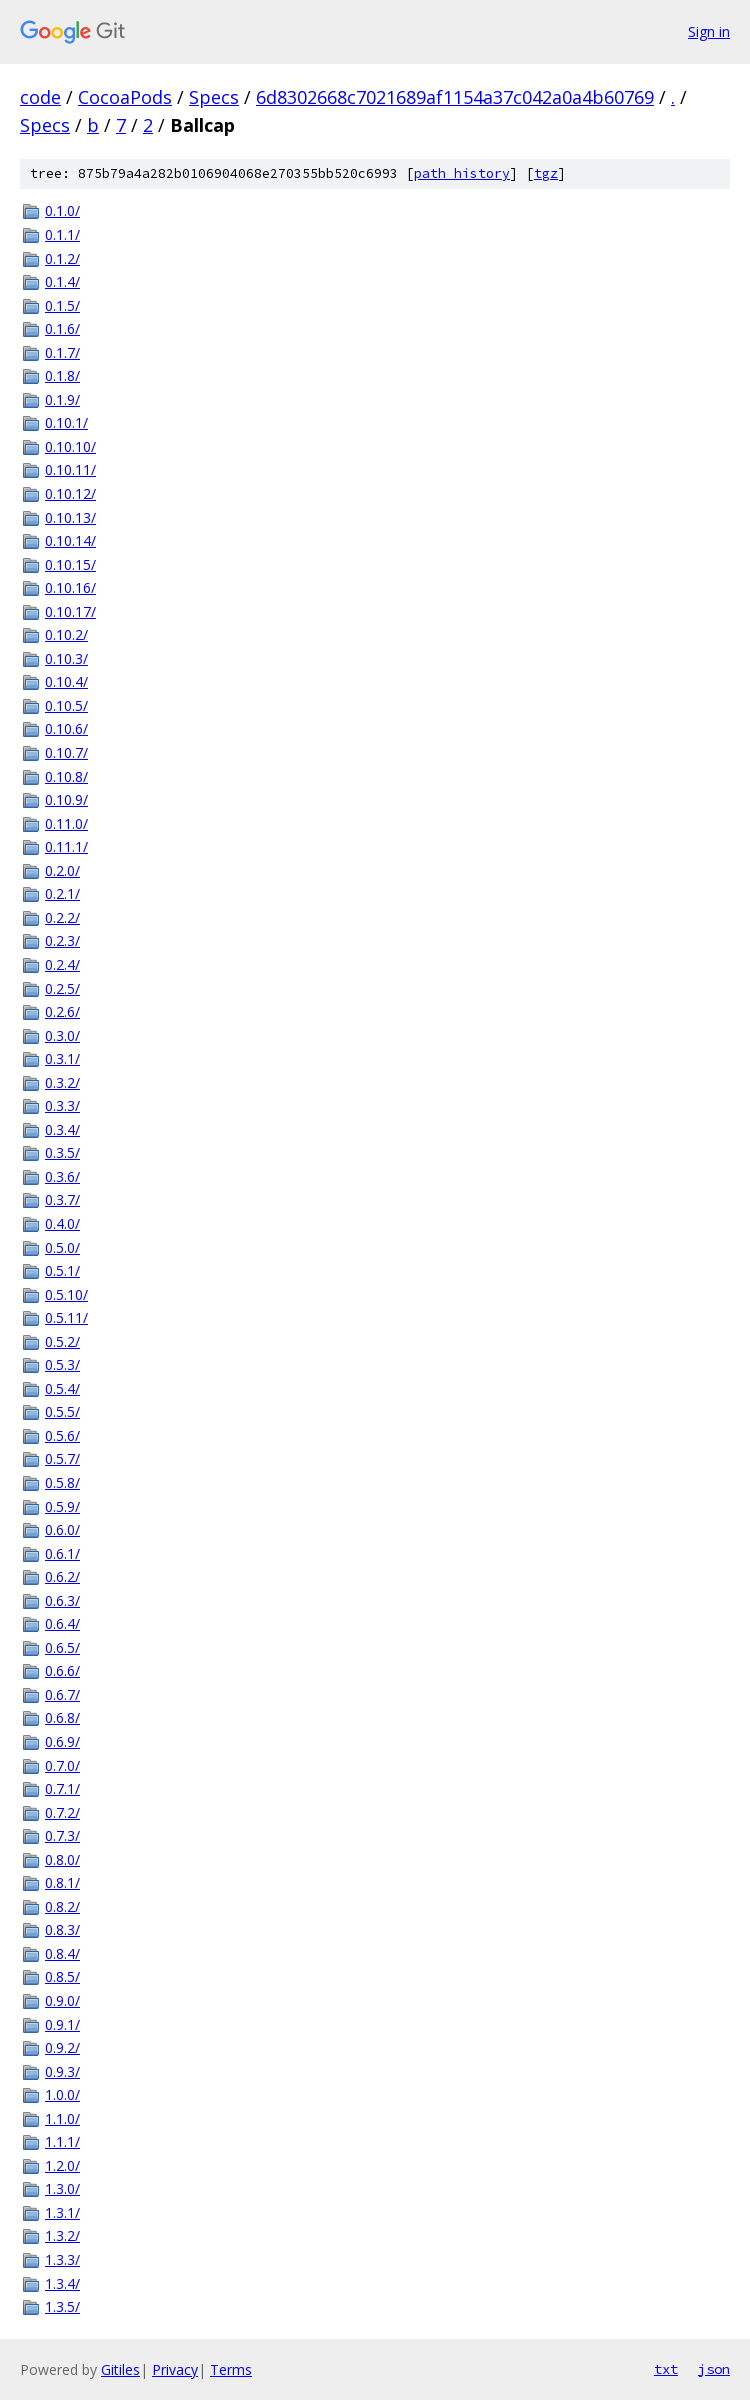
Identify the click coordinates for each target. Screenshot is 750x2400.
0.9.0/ (62, 2000)
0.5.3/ (62, 1364)
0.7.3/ (62, 1835)
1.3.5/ (62, 2306)
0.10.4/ (66, 681)
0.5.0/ (62, 1247)
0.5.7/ (62, 1458)
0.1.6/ (62, 328)
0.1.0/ (62, 210)
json (714, 2369)
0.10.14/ (70, 540)
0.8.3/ (62, 1929)
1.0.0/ (62, 2094)
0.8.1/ (62, 1882)
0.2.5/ (62, 988)
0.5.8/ (62, 1482)
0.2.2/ (62, 917)
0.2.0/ (62, 870)
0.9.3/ (62, 2071)
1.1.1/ (62, 2141)
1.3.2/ (62, 2235)
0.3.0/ (62, 1035)
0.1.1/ (62, 234)
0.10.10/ (70, 446)
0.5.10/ (66, 1294)
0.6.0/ (62, 1529)
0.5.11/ (66, 1317)
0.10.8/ (66, 776)
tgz (546, 173)
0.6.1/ (62, 1553)
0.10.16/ (70, 587)
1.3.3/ (62, 2259)
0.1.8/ (62, 375)
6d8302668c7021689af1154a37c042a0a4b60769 (455, 97)
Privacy (175, 2369)
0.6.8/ (62, 1717)
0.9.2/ (62, 2047)
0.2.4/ (62, 964)
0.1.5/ (62, 305)
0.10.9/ (66, 799)
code (40, 97)
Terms (231, 2369)
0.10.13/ (70, 517)
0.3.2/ (62, 1082)
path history (462, 173)
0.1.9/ (62, 399)
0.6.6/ (62, 1670)
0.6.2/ (62, 1576)
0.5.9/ (62, 1506)
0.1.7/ (62, 352)
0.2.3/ (62, 940)
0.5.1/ (62, 1270)
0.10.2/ (66, 634)
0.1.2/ (62, 258)
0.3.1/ (62, 1058)
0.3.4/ (62, 1129)
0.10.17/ (70, 611)
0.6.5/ (62, 1647)
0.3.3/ (62, 1105)
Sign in (709, 31)
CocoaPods (125, 97)
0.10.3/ (66, 658)
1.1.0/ (62, 2118)
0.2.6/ (62, 1011)
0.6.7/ (62, 1694)
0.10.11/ (70, 469)
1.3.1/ (62, 2212)
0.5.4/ (62, 1388)
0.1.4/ (62, 281)
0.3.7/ (62, 1199)
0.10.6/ (66, 728)
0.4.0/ (62, 1223)
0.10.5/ (66, 705)
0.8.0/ (62, 1859)
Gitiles (120, 2369)
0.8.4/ (62, 1953)
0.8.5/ (62, 1976)
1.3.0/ (62, 2188)
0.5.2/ (62, 1341)
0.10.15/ (70, 564)
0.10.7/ (66, 752)
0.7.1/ (62, 1788)
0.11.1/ (66, 846)
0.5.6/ (62, 1435)
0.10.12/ (70, 493)
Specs (214, 97)
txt (666, 2369)
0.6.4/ (62, 1623)
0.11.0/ (66, 823)
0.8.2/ (62, 1906)
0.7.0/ (62, 1765)
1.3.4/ (62, 2283)
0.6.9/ (62, 1741)
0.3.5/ (62, 1152)
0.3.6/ (62, 1176)
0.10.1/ (66, 422)
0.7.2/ (62, 1812)
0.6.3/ (62, 1600)
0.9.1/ (62, 2024)
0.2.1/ (62, 893)
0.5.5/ (62, 1411)
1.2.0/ (62, 2165)
